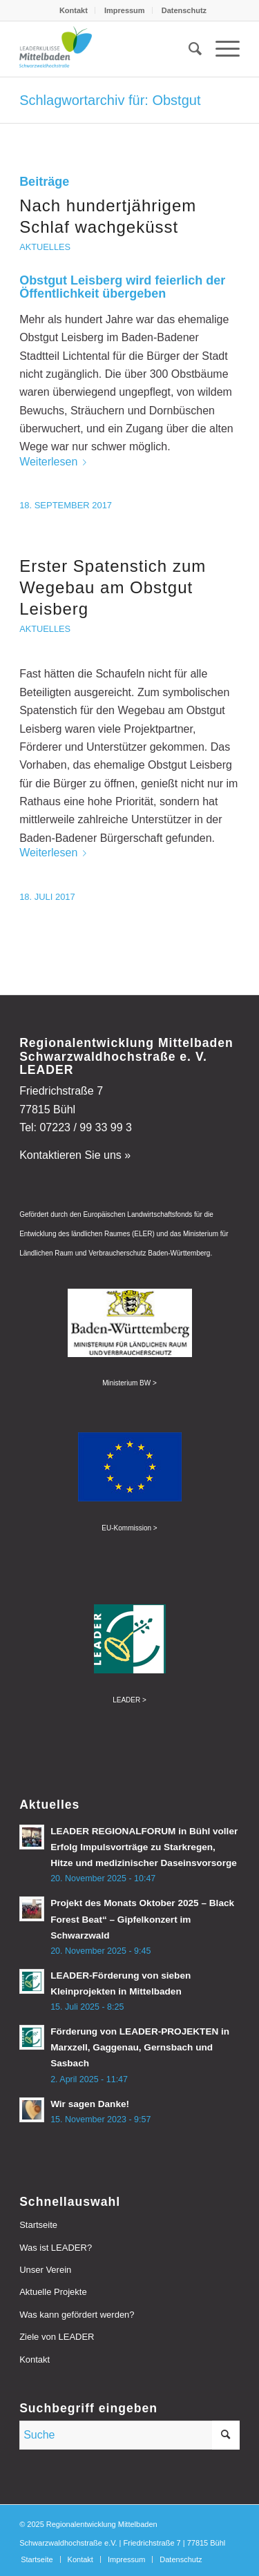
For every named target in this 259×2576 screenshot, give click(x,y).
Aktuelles (44, 247)
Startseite (38, 2225)
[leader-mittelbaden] (107, 49)
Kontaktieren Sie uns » (75, 1155)
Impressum (124, 10)
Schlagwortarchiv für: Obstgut (109, 100)
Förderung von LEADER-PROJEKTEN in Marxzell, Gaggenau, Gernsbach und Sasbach (139, 2047)
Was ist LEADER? (55, 2247)
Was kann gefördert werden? (76, 2314)
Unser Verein (45, 2270)
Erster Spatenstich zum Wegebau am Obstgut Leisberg (112, 587)
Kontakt (73, 10)
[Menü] (221, 49)
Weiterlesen (55, 462)
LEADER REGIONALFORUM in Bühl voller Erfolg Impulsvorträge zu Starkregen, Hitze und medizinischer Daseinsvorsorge (144, 1847)
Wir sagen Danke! (89, 2104)
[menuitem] (73, 10)
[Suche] (188, 49)
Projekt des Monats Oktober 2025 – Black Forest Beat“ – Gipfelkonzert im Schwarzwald (142, 1919)
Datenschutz (184, 10)
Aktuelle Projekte (53, 2292)
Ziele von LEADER (56, 2337)
